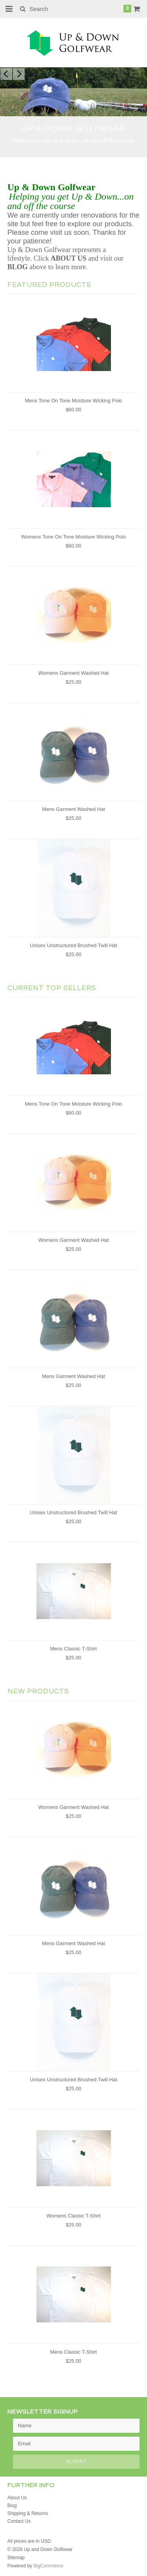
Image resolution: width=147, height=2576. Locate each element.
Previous (6, 74)
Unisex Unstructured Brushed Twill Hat (73, 945)
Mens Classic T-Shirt (73, 1649)
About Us (17, 2497)
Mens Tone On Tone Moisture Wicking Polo (73, 401)
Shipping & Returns (27, 2513)
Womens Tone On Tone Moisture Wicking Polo (73, 537)
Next (19, 74)
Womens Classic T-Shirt (73, 2216)
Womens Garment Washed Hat (73, 673)
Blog (12, 2505)
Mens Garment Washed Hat (73, 809)
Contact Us (19, 2521)
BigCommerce (48, 2566)
